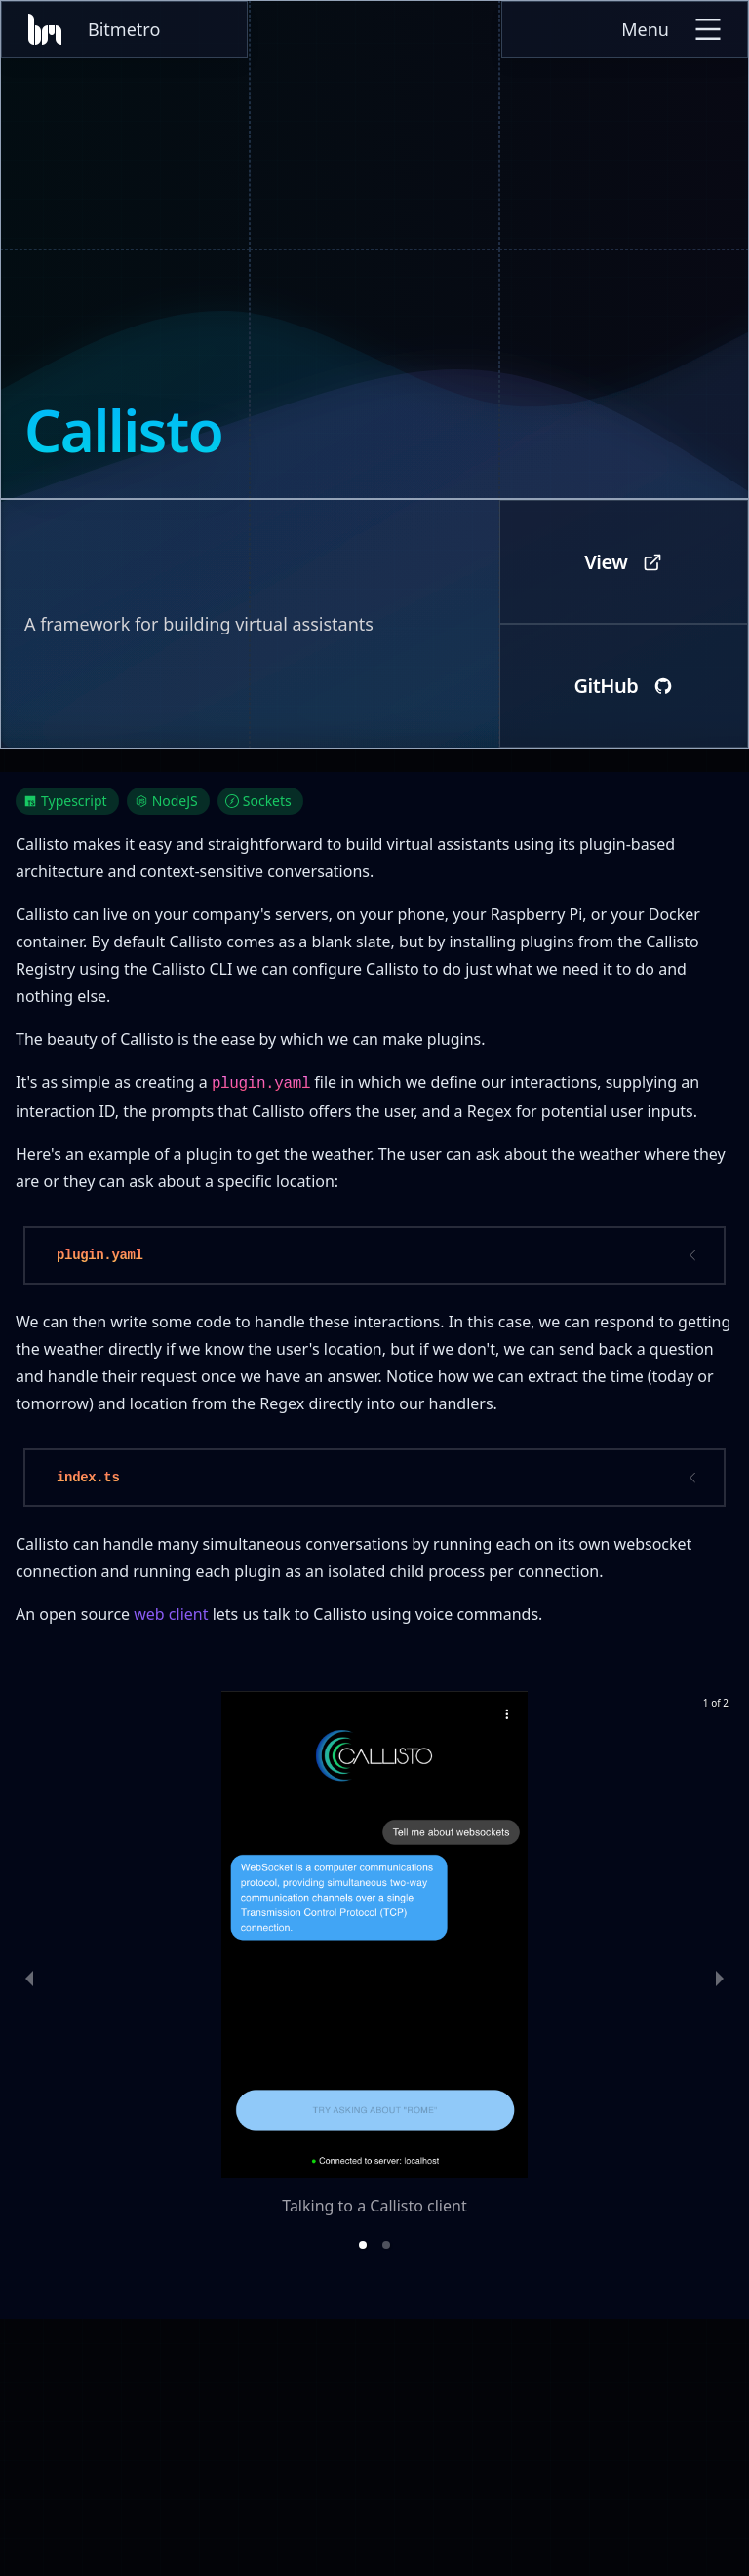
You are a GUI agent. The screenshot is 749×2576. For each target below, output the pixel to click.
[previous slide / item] (29, 1977)
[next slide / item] (719, 1977)
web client (171, 1614)
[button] (363, 2245)
